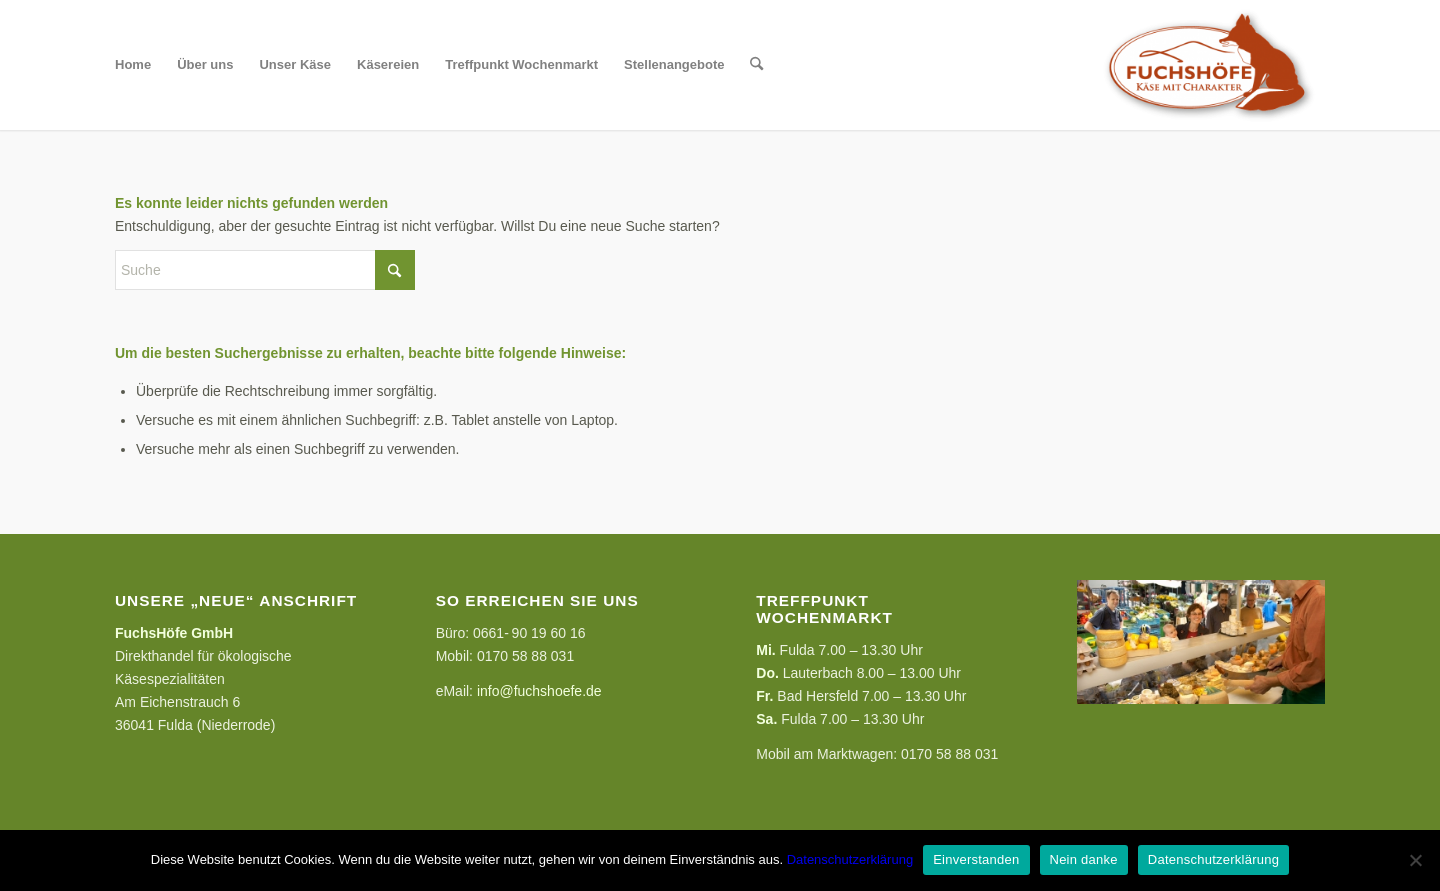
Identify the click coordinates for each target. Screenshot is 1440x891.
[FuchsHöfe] (1207, 65)
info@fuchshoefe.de (539, 691)
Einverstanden (976, 859)
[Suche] (756, 65)
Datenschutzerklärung (850, 859)
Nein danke (1084, 859)
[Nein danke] (1415, 860)
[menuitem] (133, 65)
